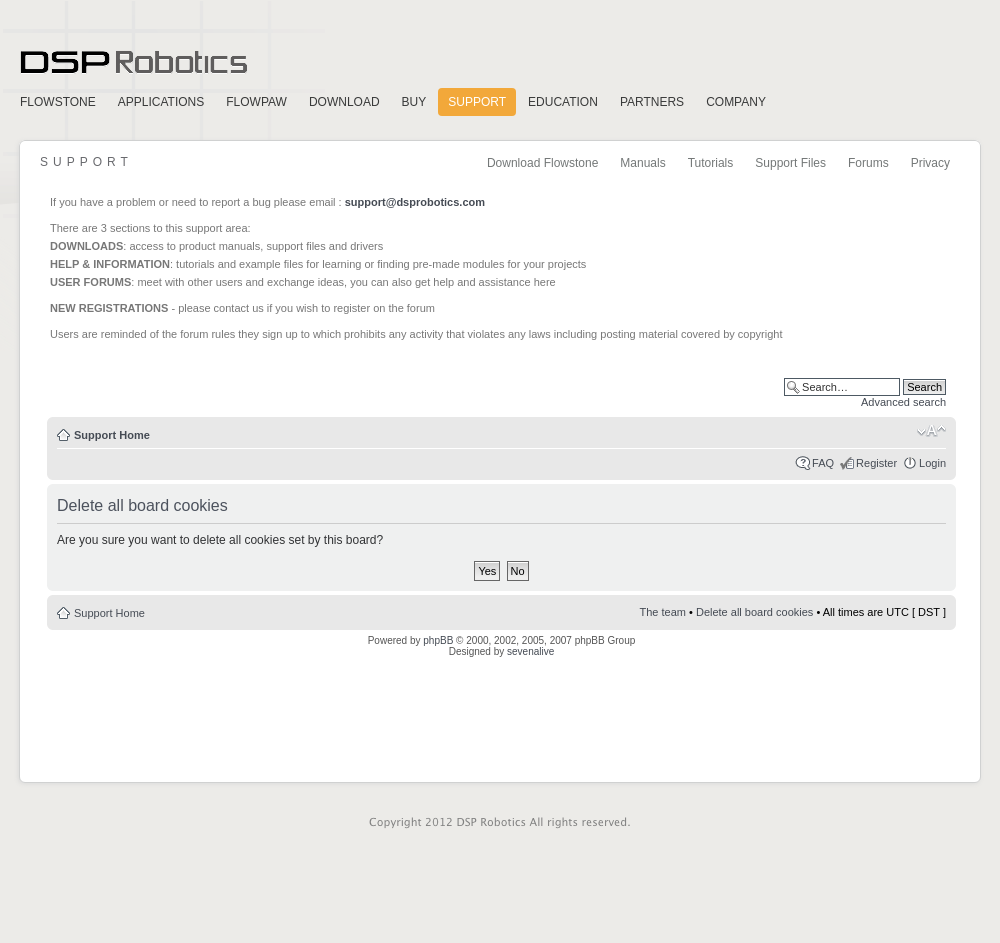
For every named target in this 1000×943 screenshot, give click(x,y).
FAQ (823, 463)
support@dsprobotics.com (415, 202)
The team (663, 612)
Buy (414, 102)
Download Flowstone (542, 163)
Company (736, 102)
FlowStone (58, 102)
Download (344, 102)
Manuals (642, 163)
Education (563, 102)
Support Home (112, 435)
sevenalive (530, 651)
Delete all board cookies (754, 612)
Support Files (790, 163)
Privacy (930, 163)
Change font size (931, 431)
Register (876, 463)
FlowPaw (256, 102)
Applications (161, 102)
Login (932, 463)
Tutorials (711, 163)
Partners (652, 102)
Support (477, 102)
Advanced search (903, 402)
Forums (868, 163)
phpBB (438, 640)
